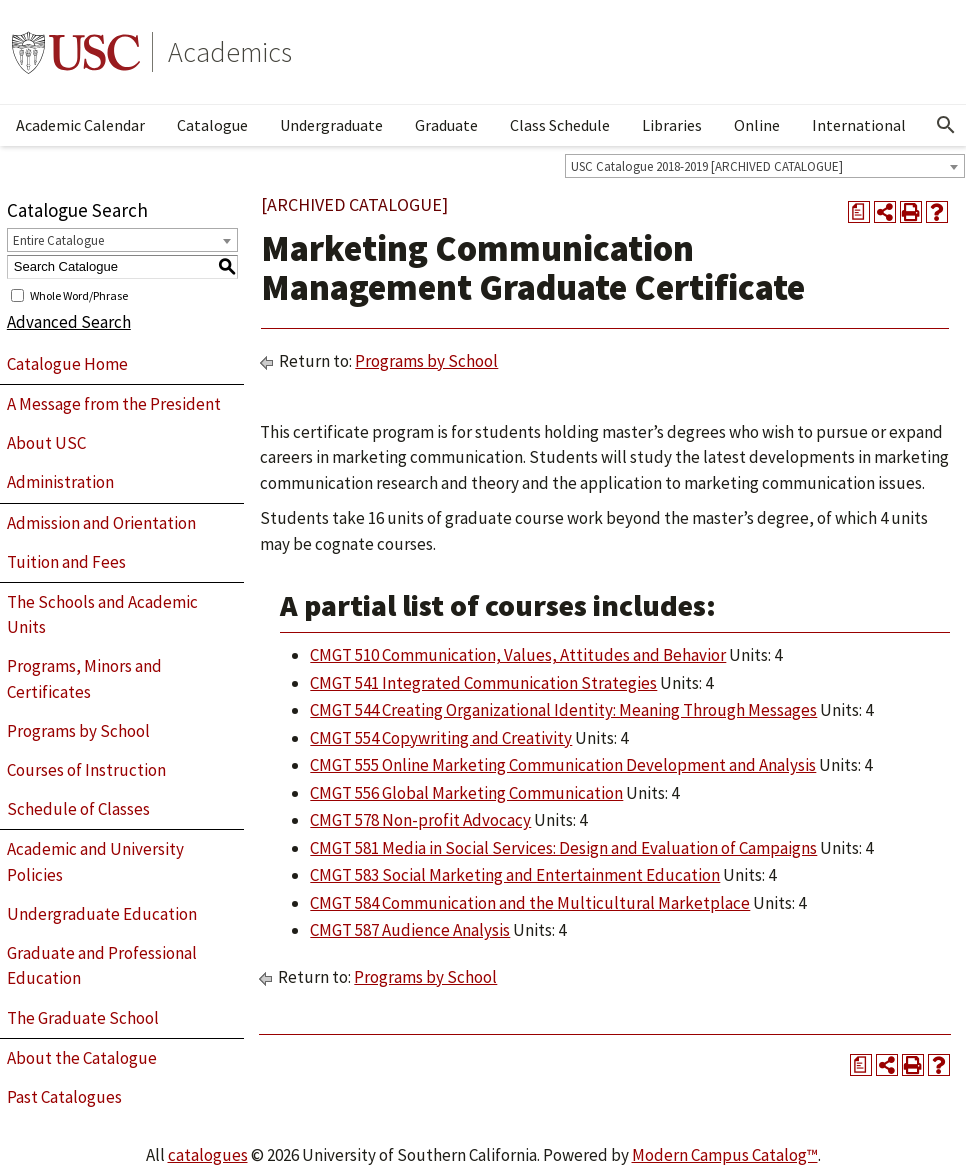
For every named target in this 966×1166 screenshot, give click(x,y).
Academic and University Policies (95, 862)
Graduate (446, 125)
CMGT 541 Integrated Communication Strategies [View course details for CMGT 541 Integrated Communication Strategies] (483, 683)
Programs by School (78, 731)
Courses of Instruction (86, 770)
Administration (60, 482)
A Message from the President (114, 404)
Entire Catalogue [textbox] (58, 240)
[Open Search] (946, 125)
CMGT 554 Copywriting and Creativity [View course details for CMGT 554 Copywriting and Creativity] (441, 738)
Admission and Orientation (101, 523)
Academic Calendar (80, 125)
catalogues (208, 1155)
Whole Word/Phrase (79, 294)
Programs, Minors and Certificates (84, 679)
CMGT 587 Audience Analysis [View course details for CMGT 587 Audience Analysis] (410, 930)
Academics (230, 52)
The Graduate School (83, 1018)
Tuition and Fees (66, 562)
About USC (46, 443)
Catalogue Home (67, 364)
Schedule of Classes (78, 809)
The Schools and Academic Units (102, 615)
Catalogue (212, 125)
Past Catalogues (64, 1097)
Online (757, 125)
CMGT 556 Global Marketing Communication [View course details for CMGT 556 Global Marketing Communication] (466, 793)
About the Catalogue (82, 1058)
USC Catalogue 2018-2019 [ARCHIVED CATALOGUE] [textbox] (707, 166)
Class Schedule (560, 125)
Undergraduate (331, 125)
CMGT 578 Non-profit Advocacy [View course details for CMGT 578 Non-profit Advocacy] (420, 820)
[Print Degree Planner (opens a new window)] (859, 212)
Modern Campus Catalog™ (725, 1155)
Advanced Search (69, 322)
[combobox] (765, 166)
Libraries (672, 125)
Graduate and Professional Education (102, 966)
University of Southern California (76, 52)
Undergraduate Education (102, 914)
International (859, 125)
